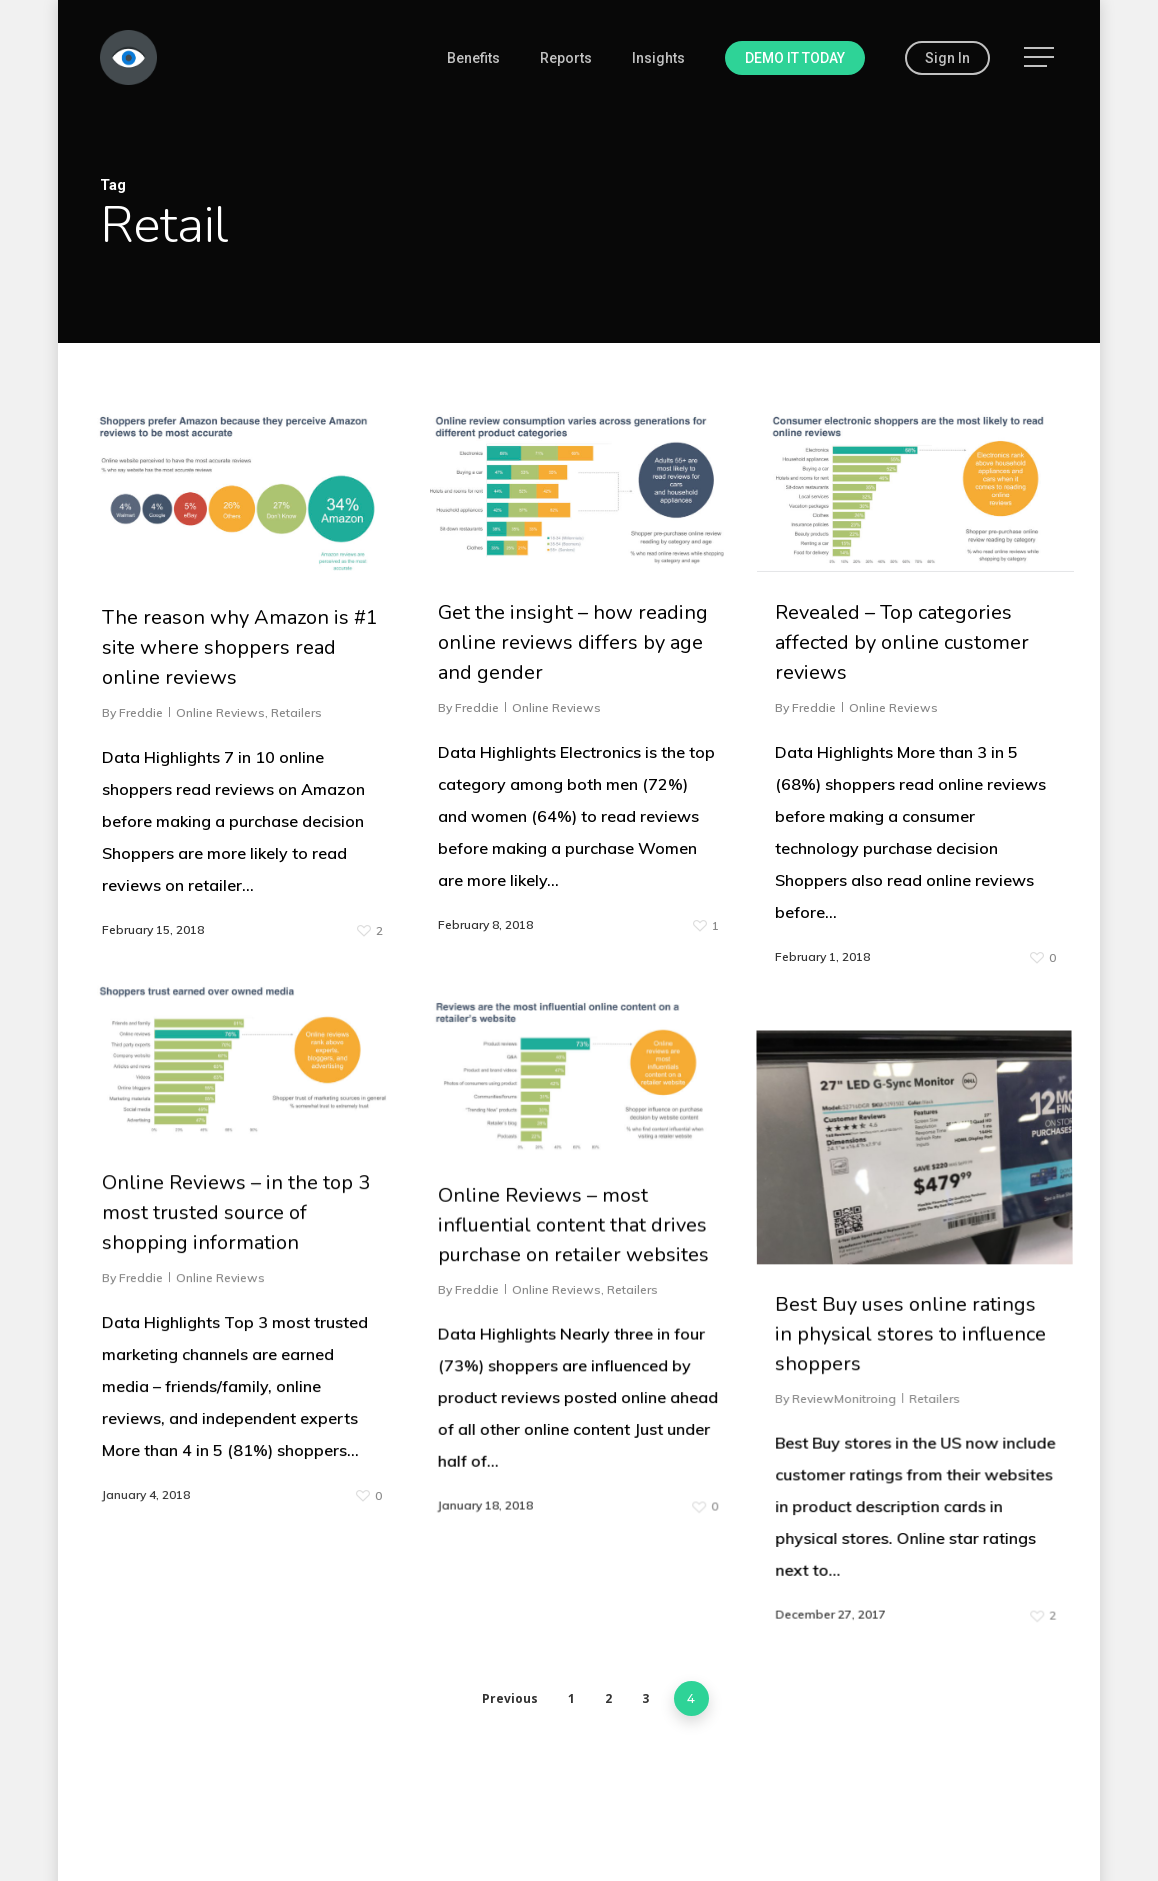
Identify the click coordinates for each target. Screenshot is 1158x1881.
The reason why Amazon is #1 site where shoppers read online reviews (240, 647)
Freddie (141, 712)
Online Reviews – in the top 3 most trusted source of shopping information (238, 1637)
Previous (510, 1698)
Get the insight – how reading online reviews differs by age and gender (573, 642)
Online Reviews (220, 712)
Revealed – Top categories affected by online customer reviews (902, 642)
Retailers (296, 712)
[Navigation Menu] (1041, 57)
